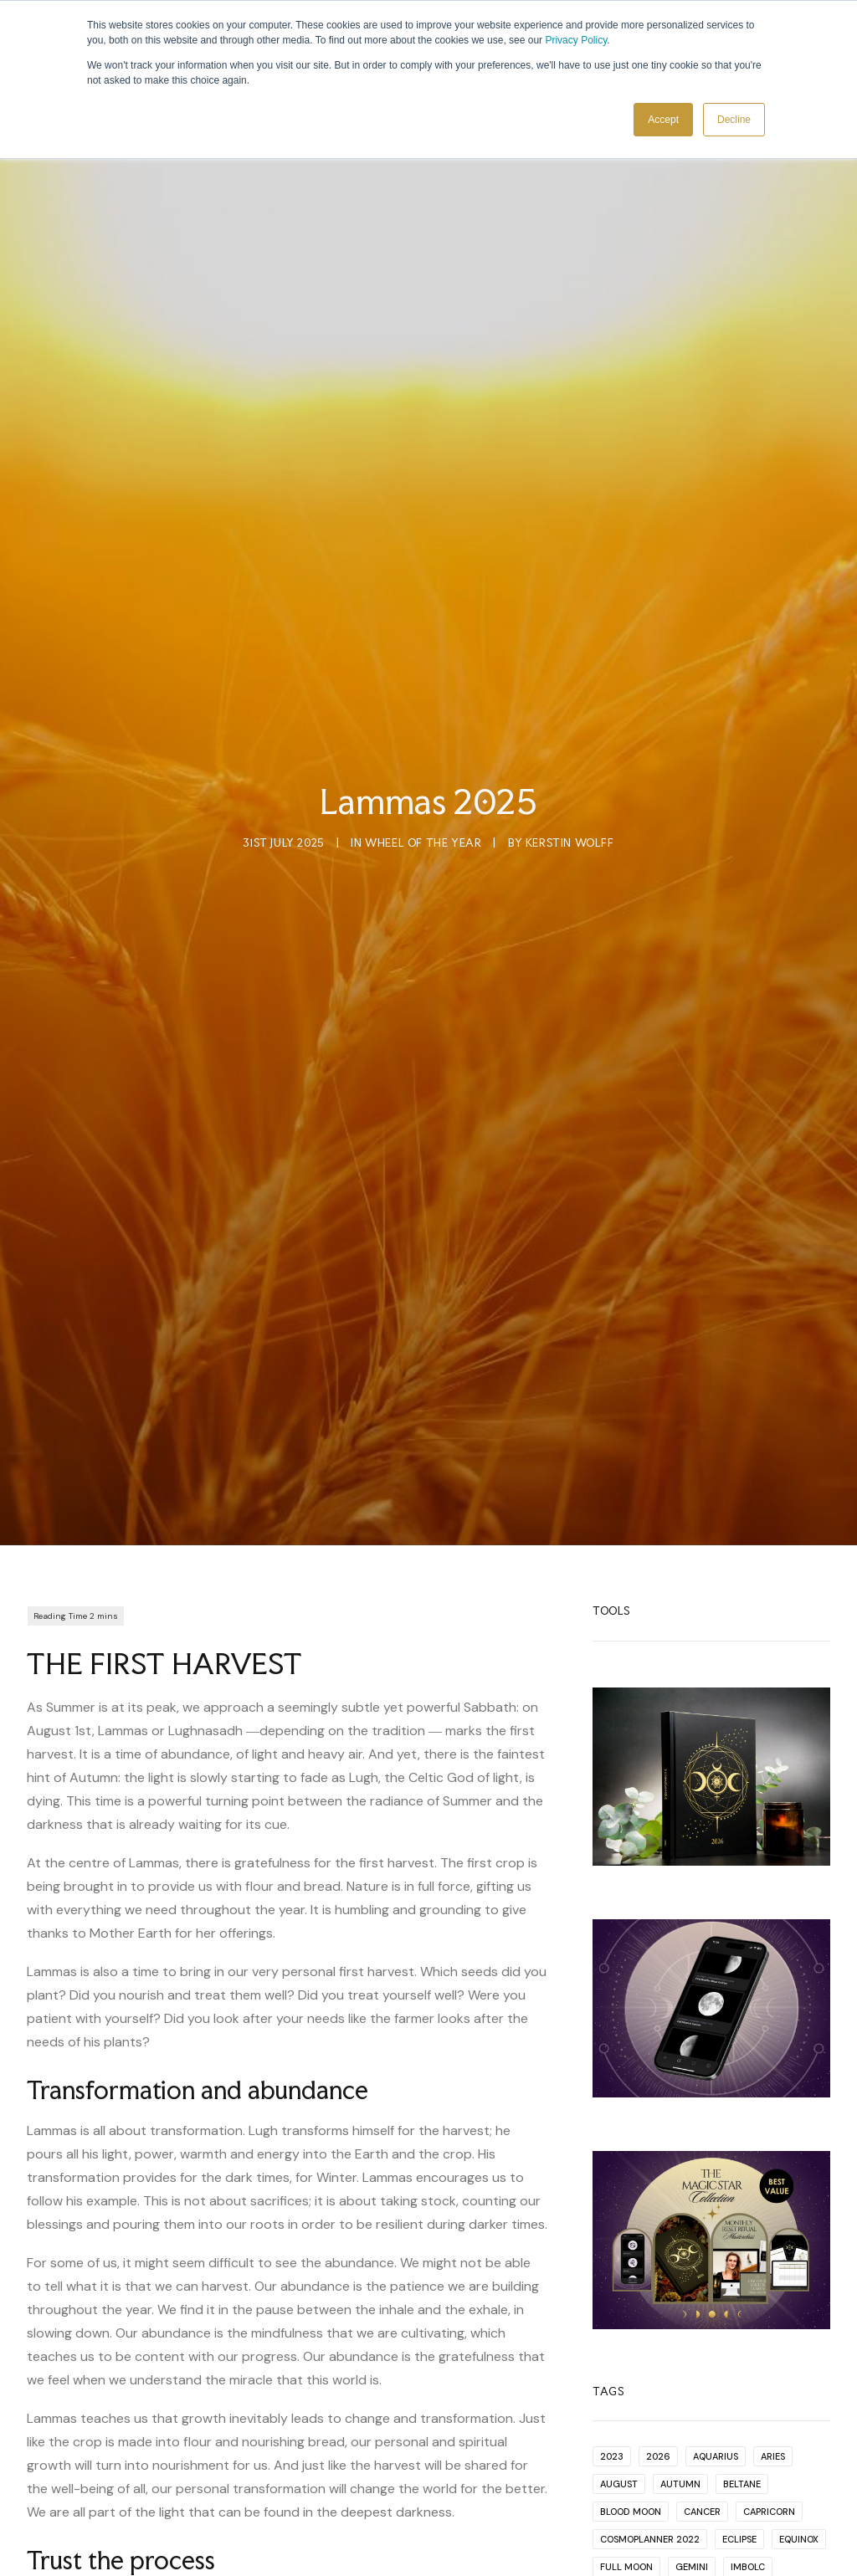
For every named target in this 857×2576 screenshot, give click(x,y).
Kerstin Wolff (570, 746)
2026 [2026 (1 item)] (658, 2263)
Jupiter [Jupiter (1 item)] (618, 2401)
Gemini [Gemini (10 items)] (691, 2373)
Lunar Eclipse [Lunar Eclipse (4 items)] (718, 2429)
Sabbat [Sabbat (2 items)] (741, 2539)
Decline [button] (734, 119)
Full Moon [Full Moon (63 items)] (626, 2373)
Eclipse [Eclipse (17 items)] (739, 2346)
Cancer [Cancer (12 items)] (702, 2318)
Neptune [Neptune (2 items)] (687, 2456)
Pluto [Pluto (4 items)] (729, 2511)
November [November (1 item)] (693, 2484)
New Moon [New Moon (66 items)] (757, 2456)
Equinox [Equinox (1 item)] (799, 2346)
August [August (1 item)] (619, 2291)
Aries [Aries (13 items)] (773, 2263)
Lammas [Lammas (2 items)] (678, 2401)
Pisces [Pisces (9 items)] (755, 2484)
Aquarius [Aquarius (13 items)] (715, 2263)
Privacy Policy (576, 40)
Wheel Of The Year (423, 746)
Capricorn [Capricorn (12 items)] (769, 2318)
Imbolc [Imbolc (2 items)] (748, 2373)
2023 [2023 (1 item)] (612, 2263)
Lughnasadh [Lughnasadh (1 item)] (631, 2429)
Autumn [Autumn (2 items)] (680, 2291)
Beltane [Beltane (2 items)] (742, 2291)
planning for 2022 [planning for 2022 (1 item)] (646, 2511)
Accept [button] (663, 119)
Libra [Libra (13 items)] (771, 2401)
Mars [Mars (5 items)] (787, 2429)
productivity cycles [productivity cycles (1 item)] (651, 2539)
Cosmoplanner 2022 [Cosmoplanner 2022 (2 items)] (650, 2346)
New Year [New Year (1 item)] (623, 2484)
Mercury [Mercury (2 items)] (622, 2456)
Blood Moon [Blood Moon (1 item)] (630, 2318)
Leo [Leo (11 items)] (728, 2401)
